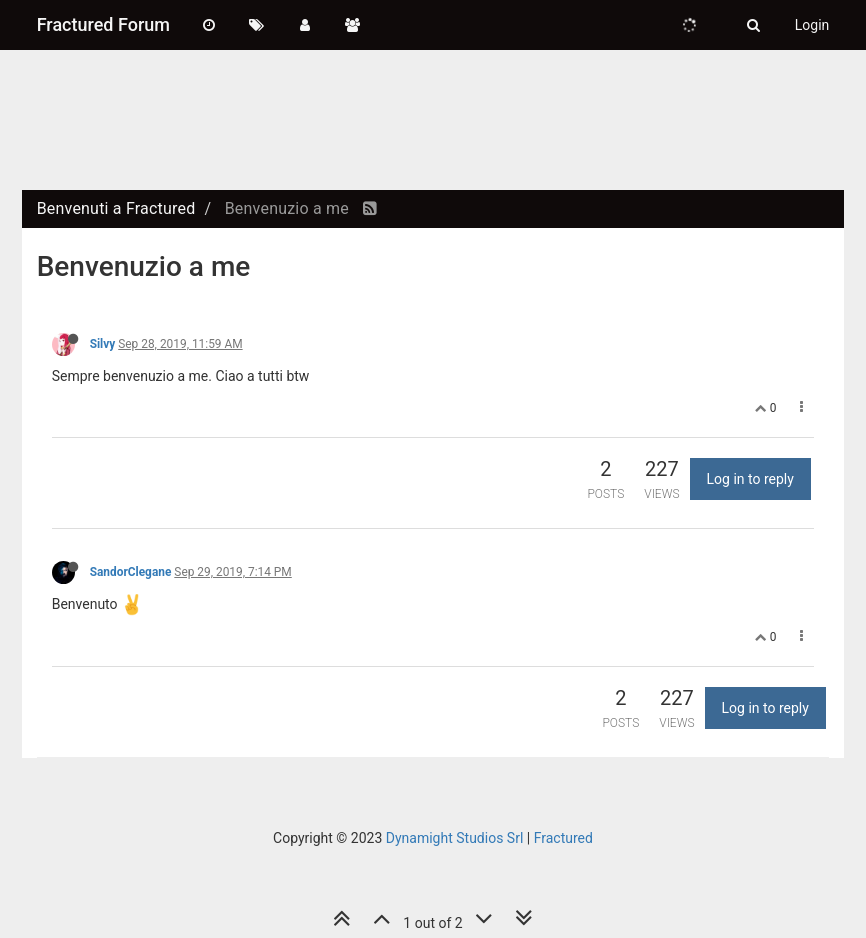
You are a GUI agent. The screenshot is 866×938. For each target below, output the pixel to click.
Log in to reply (750, 479)
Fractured (563, 838)
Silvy (103, 344)
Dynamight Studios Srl (455, 838)
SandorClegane (131, 572)
